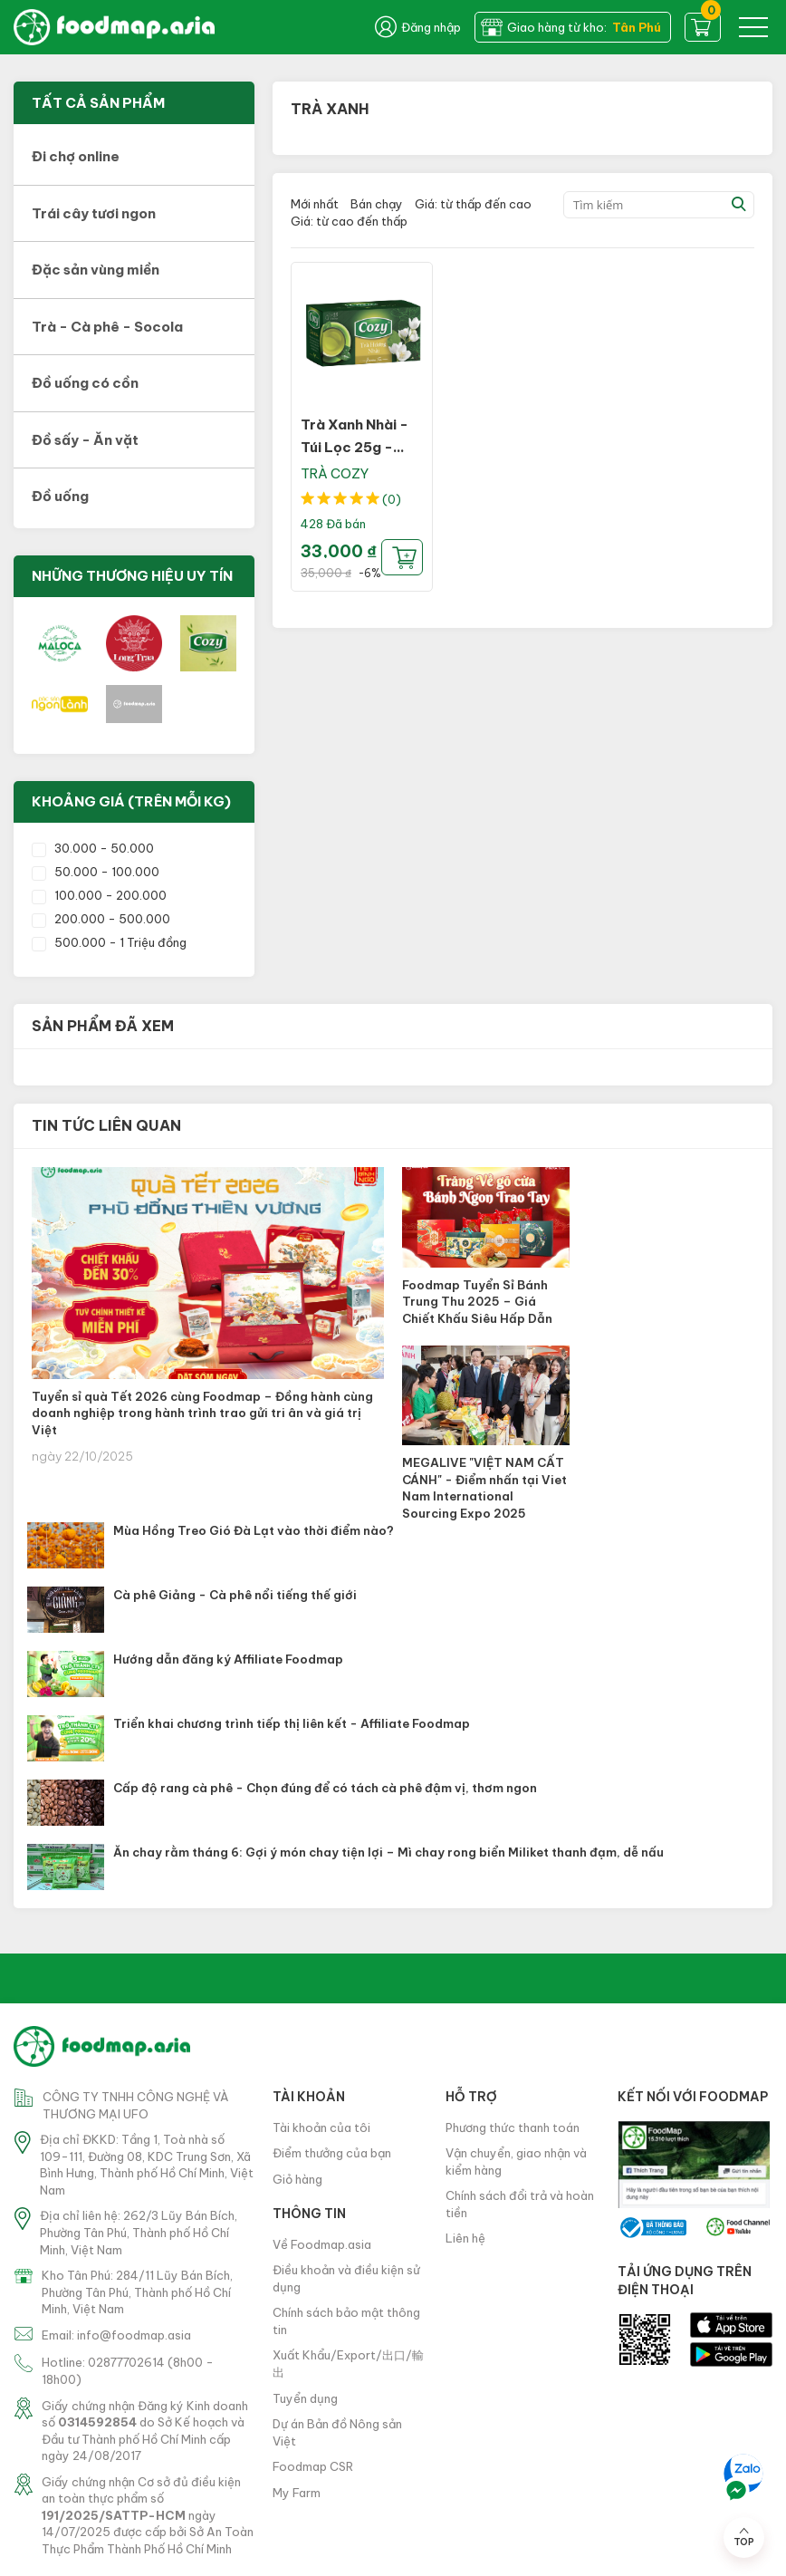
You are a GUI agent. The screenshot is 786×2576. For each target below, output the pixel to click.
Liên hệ (465, 2238)
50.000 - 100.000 (95, 871)
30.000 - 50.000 (93, 848)
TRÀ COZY (335, 473)
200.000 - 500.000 (101, 919)
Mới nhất (315, 204)
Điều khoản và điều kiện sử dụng (346, 2278)
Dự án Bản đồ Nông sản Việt (337, 2432)
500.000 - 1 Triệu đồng (109, 942)
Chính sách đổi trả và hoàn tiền (520, 2204)
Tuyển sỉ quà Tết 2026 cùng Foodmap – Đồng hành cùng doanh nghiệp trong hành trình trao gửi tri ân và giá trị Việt (202, 1413)
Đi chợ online (76, 156)
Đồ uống (60, 496)
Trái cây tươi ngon (94, 213)
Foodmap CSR (313, 2466)
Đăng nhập (418, 27)
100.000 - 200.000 (99, 895)
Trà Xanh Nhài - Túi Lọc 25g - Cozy (354, 447)
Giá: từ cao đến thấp (349, 221)
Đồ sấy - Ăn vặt (85, 440)
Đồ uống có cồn (85, 382)
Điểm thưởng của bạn (332, 2153)
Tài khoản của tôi (321, 2127)
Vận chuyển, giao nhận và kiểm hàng (516, 2161)
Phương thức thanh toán (513, 2127)
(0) (391, 499)
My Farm (297, 2492)
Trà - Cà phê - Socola (107, 326)
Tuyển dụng (305, 2398)
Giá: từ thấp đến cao (473, 204)
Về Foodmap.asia (322, 2244)
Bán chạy (376, 204)
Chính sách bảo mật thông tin (346, 2321)
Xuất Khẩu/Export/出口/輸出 (348, 2363)
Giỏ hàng (297, 2179)
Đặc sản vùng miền (95, 269)
